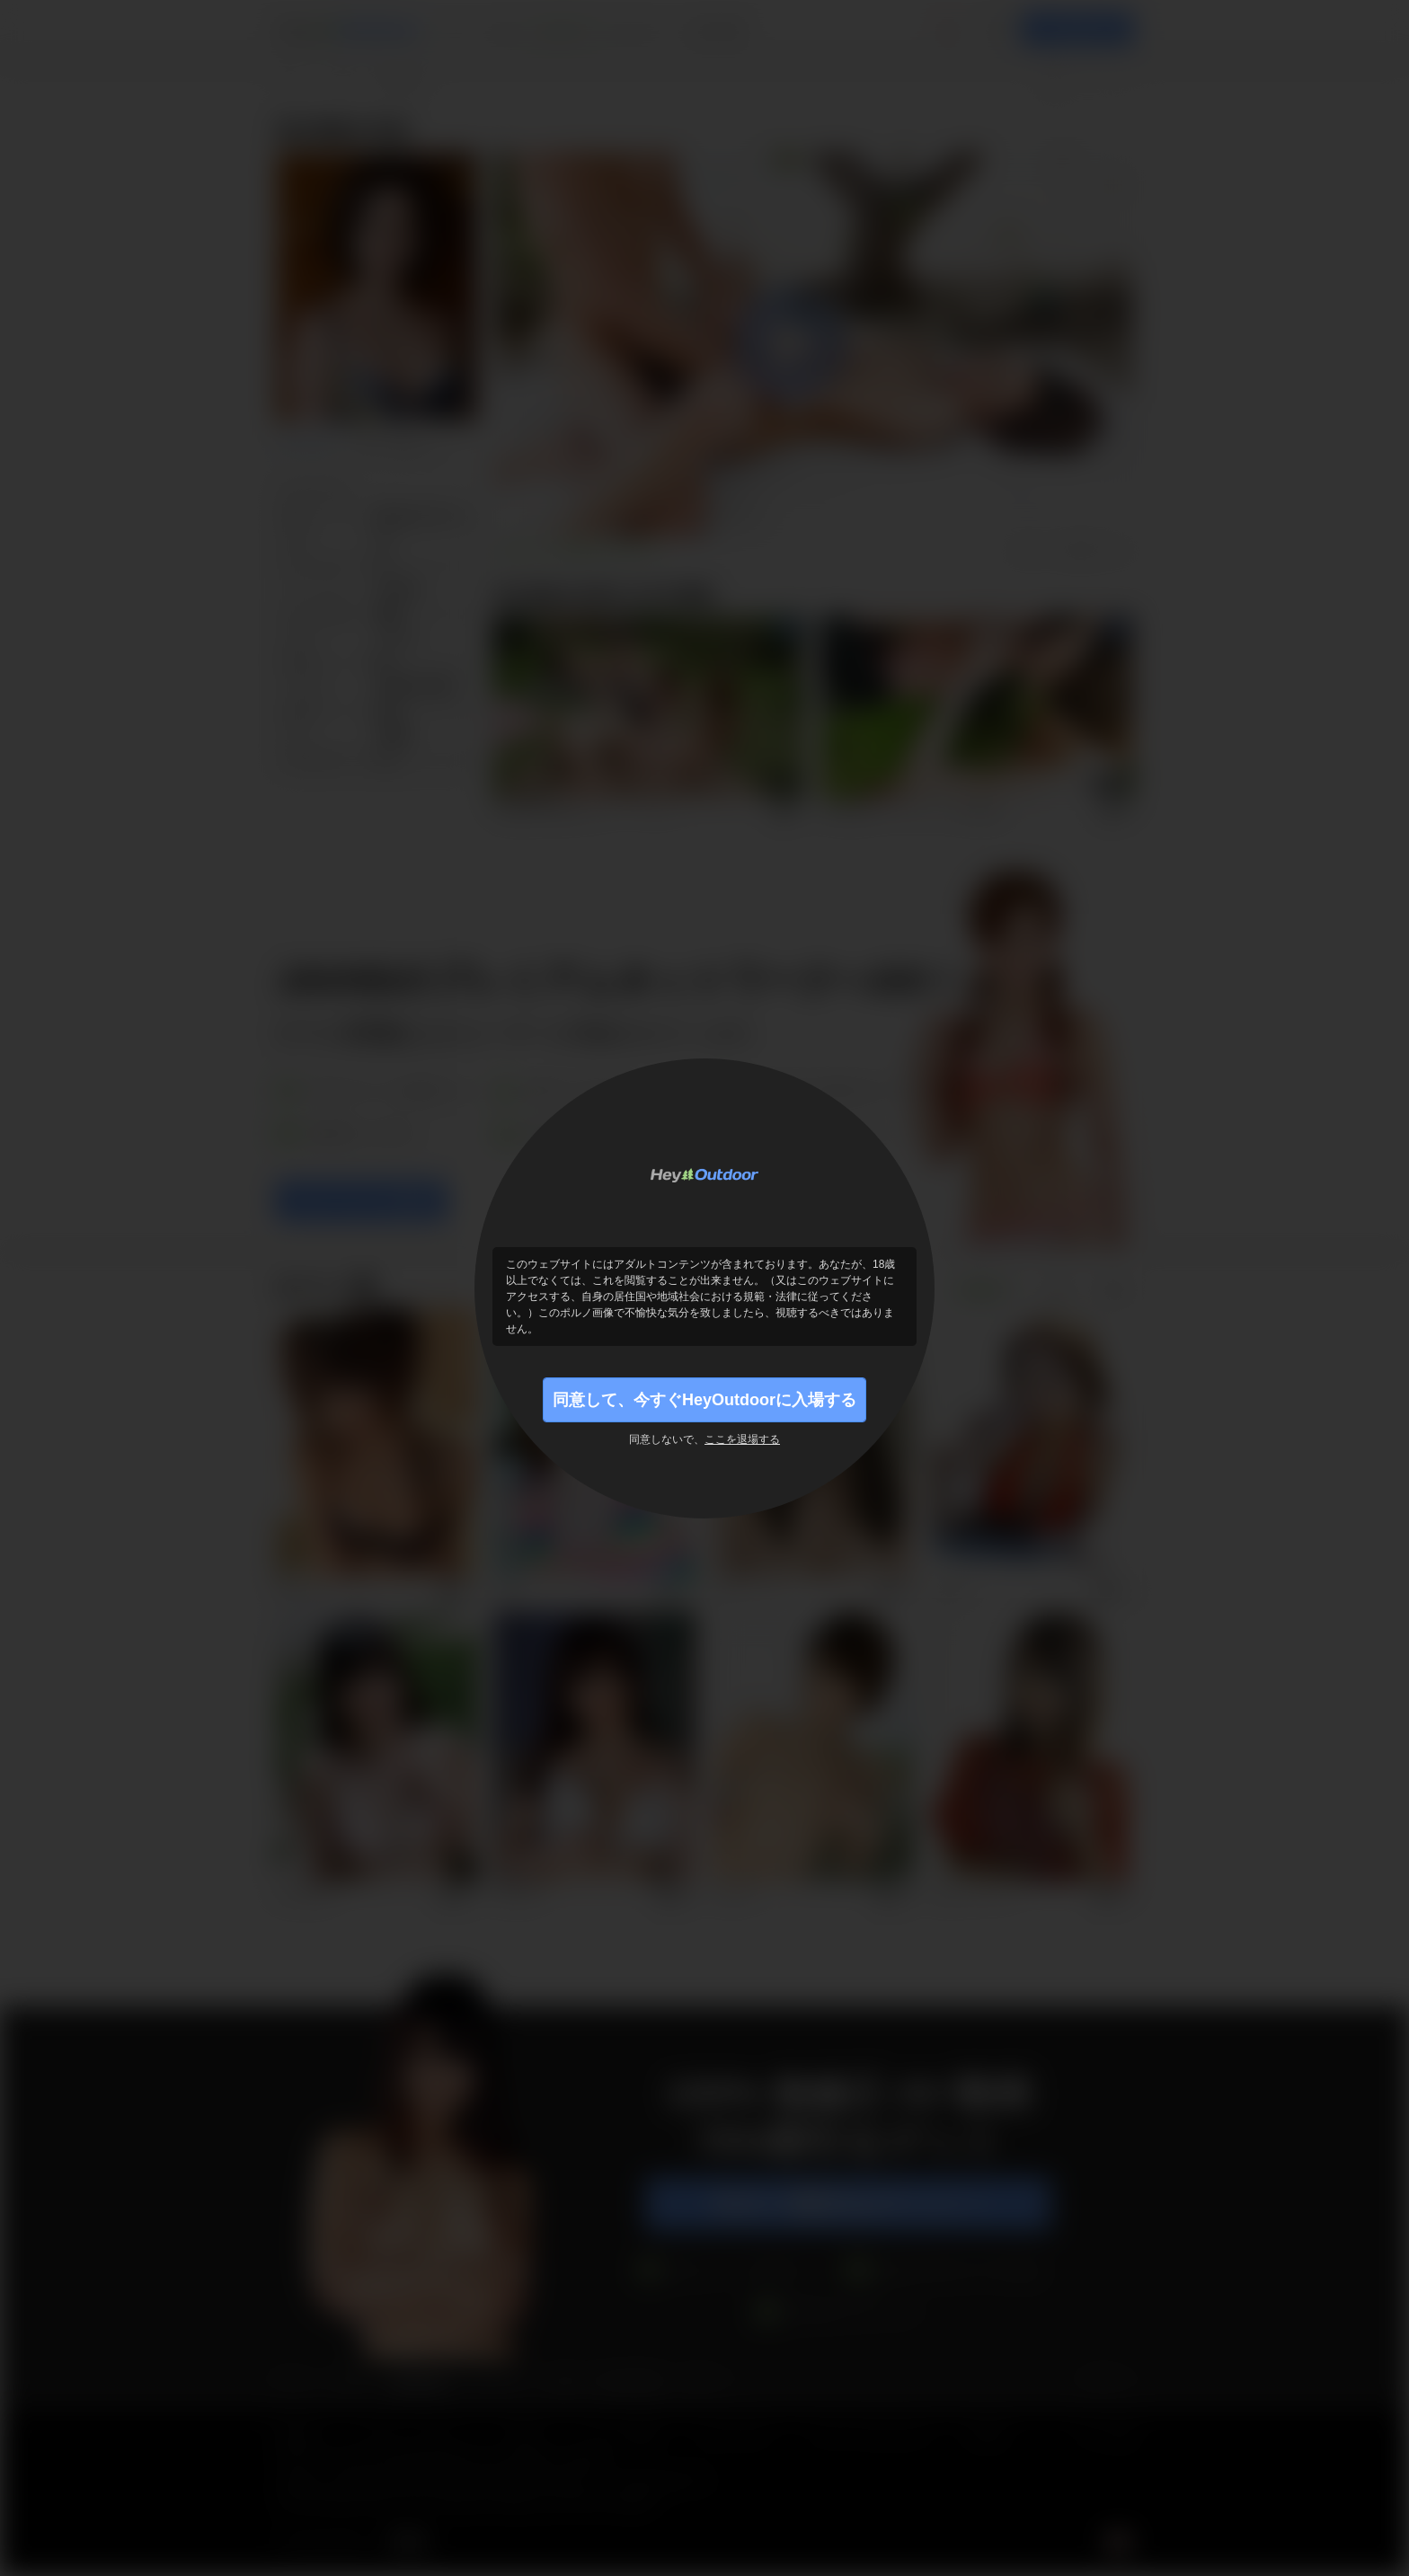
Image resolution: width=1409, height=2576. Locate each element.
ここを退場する (742, 1439)
